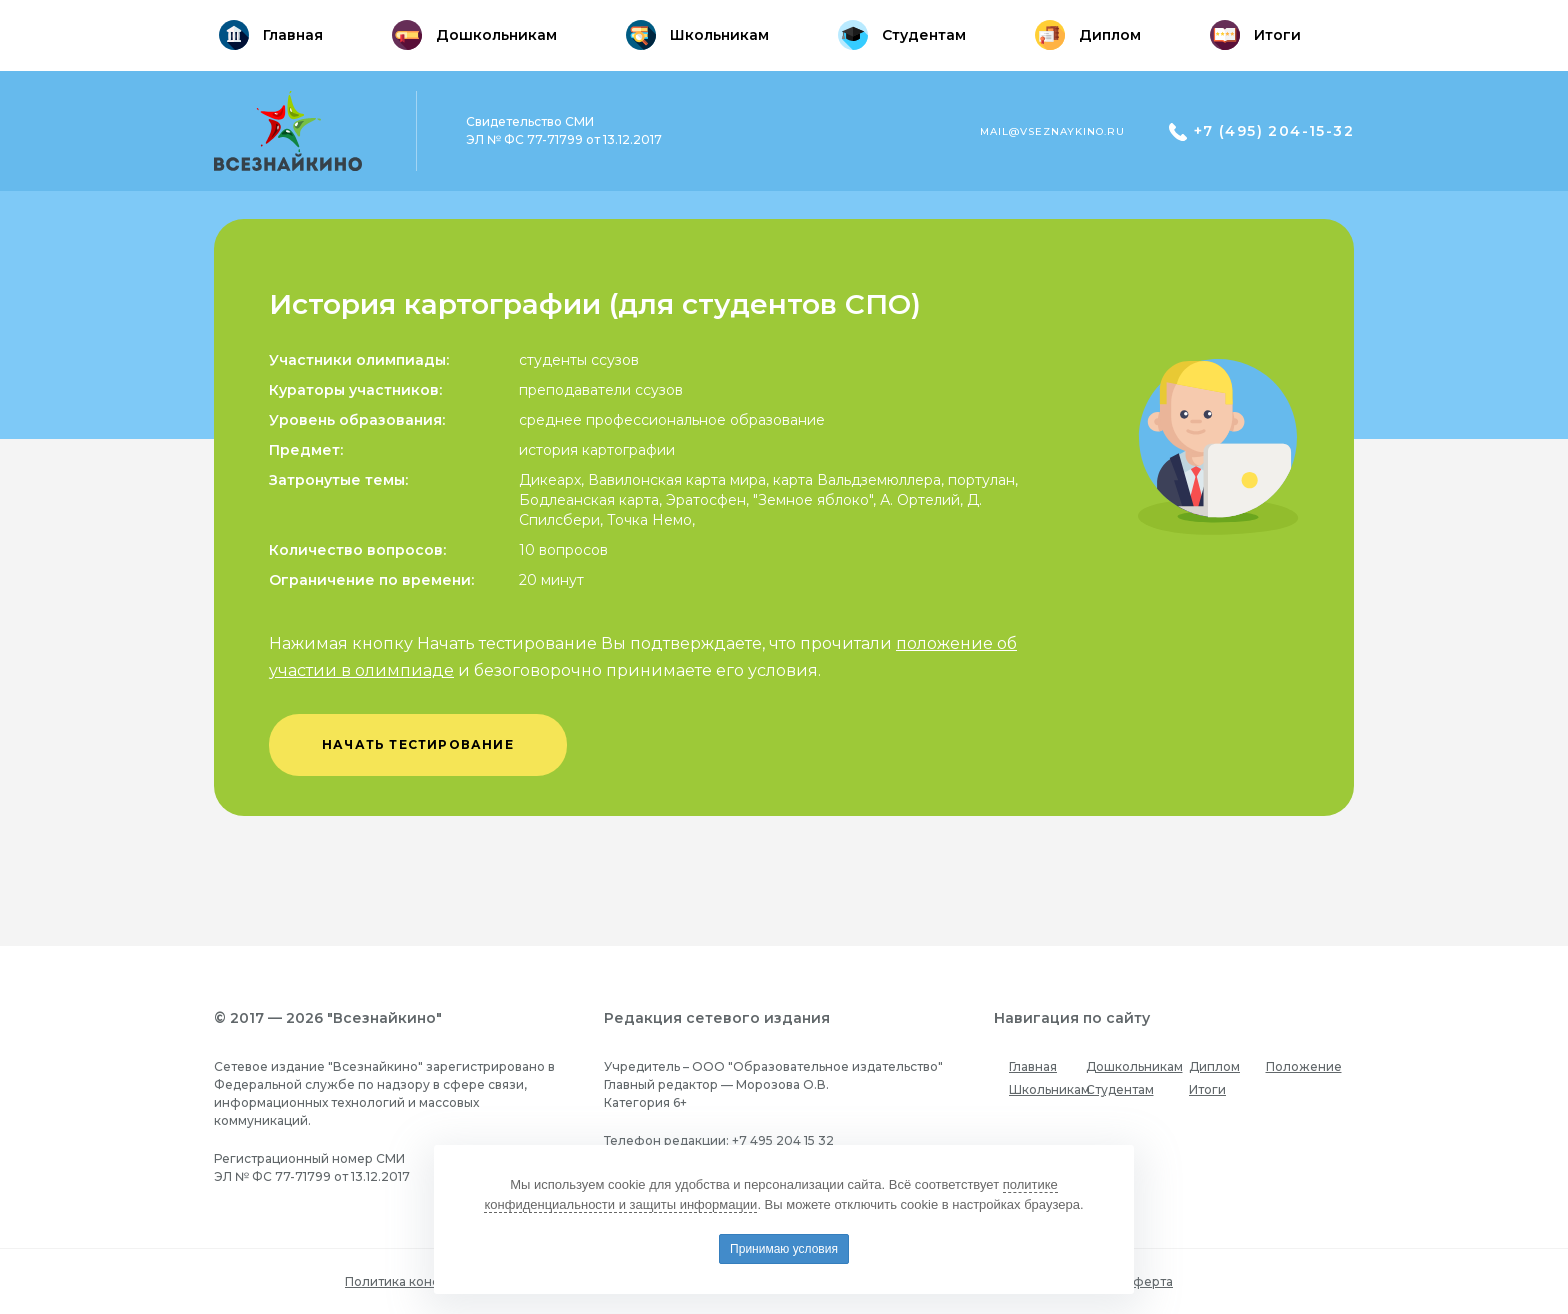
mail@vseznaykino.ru (1052, 131)
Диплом (1214, 1066)
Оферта (1147, 1281)
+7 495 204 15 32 (783, 1140)
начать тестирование (418, 744)
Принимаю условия (784, 1249)
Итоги (1207, 1089)
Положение (1304, 1066)
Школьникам (1049, 1089)
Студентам (1120, 1089)
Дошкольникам (1134, 1066)
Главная (1033, 1066)
